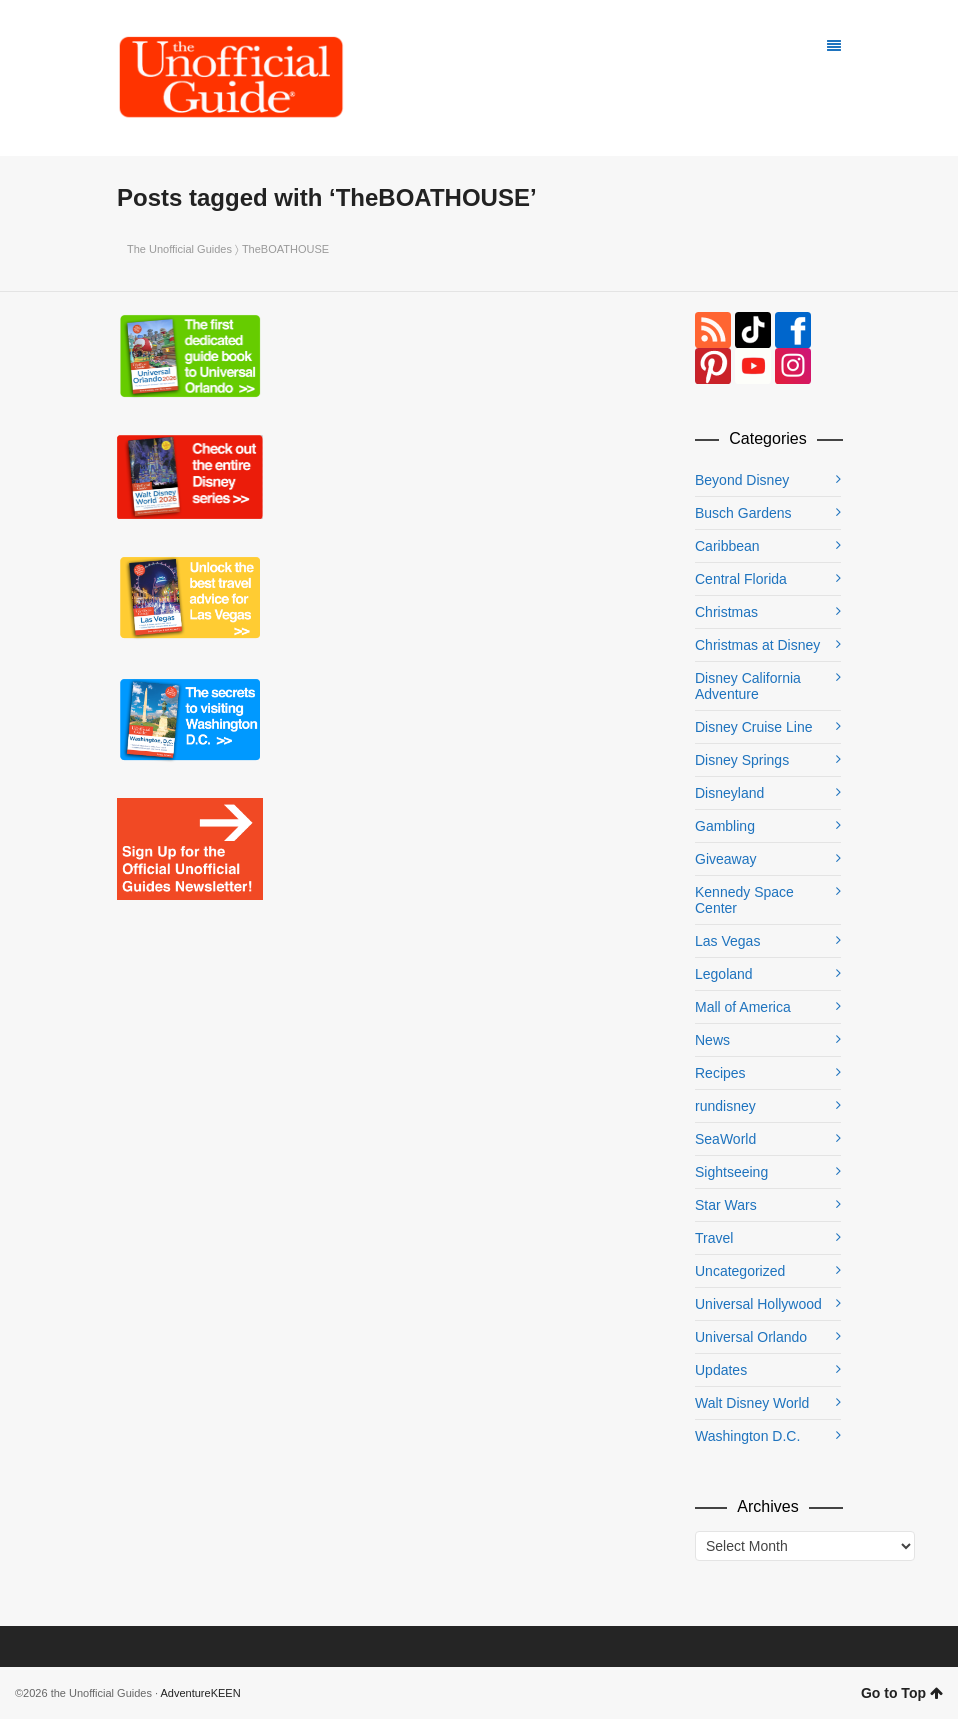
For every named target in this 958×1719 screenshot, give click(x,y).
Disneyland (729, 793)
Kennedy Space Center (744, 900)
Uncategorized (740, 1271)
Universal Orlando (751, 1337)
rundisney (725, 1106)
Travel (714, 1238)
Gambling (725, 826)
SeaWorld (725, 1139)
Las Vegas (727, 941)
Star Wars (726, 1205)
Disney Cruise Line (754, 727)
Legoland (724, 974)
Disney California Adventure (748, 686)
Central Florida (741, 579)
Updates (721, 1370)
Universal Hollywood (758, 1304)
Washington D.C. (747, 1436)
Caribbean (727, 546)
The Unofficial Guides (179, 249)
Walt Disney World (752, 1403)
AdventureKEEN (201, 1693)
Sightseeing (731, 1172)
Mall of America (743, 1007)
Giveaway (725, 859)
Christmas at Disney (757, 645)
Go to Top (902, 1693)
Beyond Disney (742, 480)
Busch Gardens (743, 513)
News (712, 1040)
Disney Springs (742, 760)
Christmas (726, 612)
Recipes (720, 1073)
